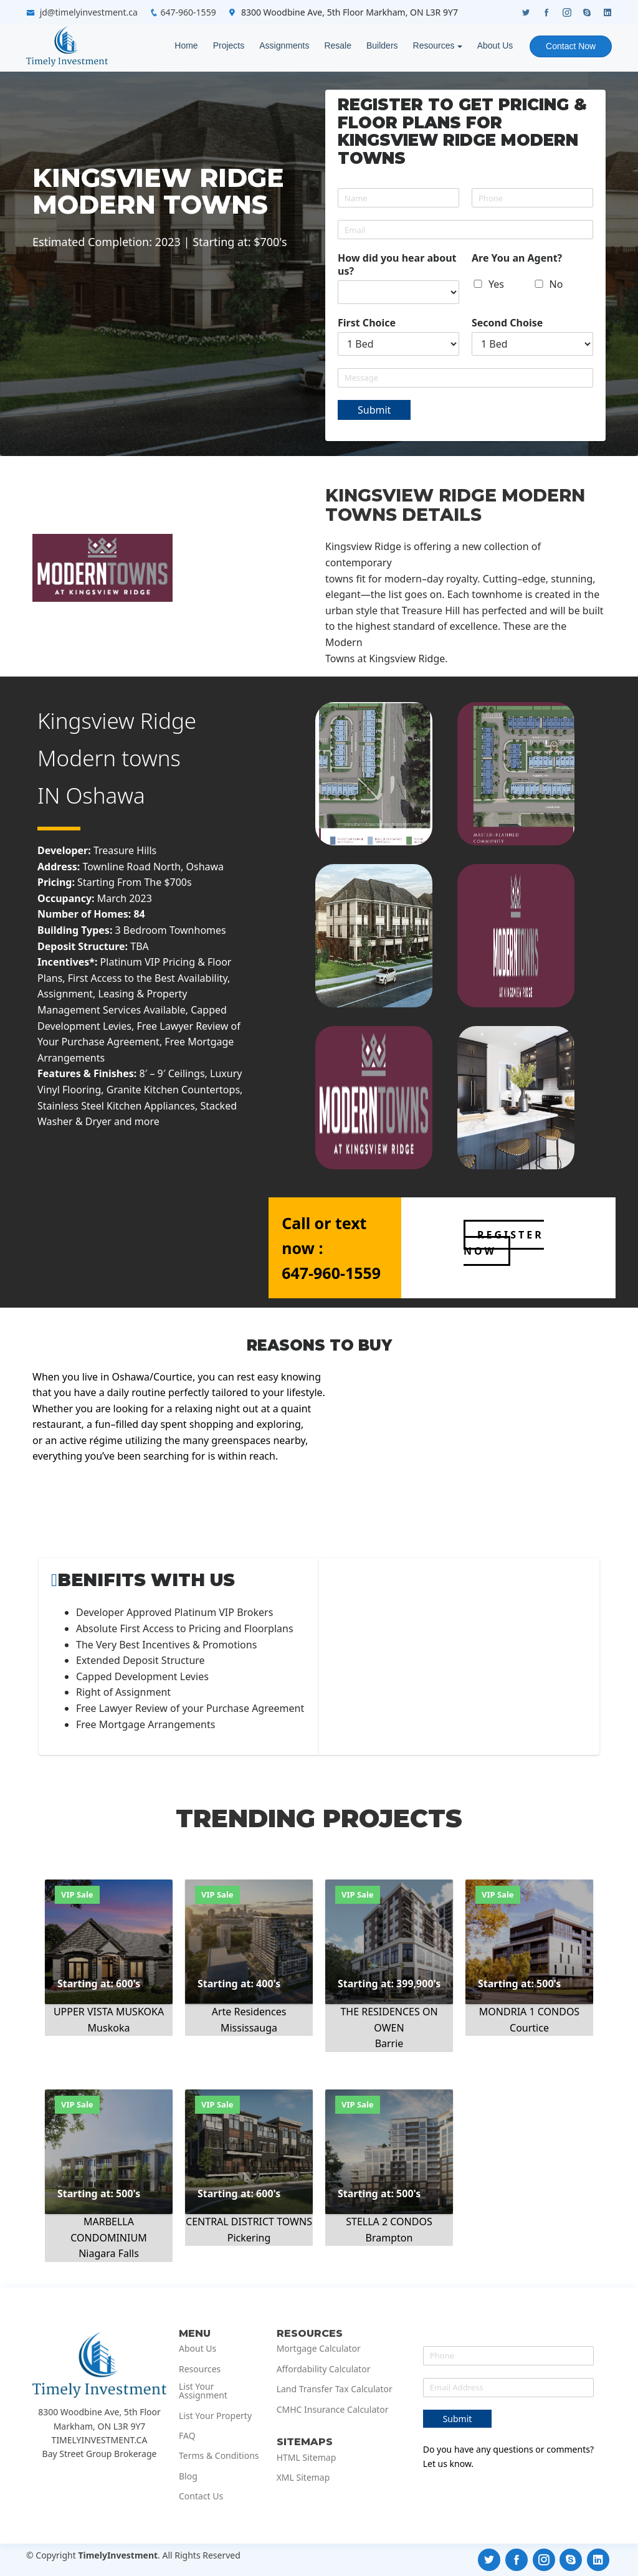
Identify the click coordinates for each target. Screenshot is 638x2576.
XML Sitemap (303, 2477)
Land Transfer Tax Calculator (335, 2389)
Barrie (389, 2043)
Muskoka (109, 2028)
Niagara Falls (109, 2253)
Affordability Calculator (324, 2369)
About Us (495, 45)
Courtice (529, 2028)
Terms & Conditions (219, 2455)
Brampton (389, 2238)
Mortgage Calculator (319, 2348)
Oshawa (105, 795)
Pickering (249, 2238)
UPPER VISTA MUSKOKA (109, 2011)
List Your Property (215, 2416)
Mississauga (249, 2028)
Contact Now (571, 46)
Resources (433, 45)
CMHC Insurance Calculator (333, 2409)
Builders (382, 45)
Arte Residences (249, 2011)
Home (186, 45)
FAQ (187, 2435)
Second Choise (507, 323)
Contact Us (201, 2496)
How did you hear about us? (397, 265)
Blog (188, 2476)
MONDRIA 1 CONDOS (529, 2011)
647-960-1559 (188, 12)
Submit (374, 410)
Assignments (284, 45)
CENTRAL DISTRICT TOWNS (249, 2221)
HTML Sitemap (306, 2457)
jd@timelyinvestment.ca (89, 12)
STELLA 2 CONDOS (389, 2221)
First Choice (367, 323)
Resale (337, 45)
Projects (228, 45)
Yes (496, 284)
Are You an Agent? (517, 258)
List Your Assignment (203, 2391)
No (556, 284)
